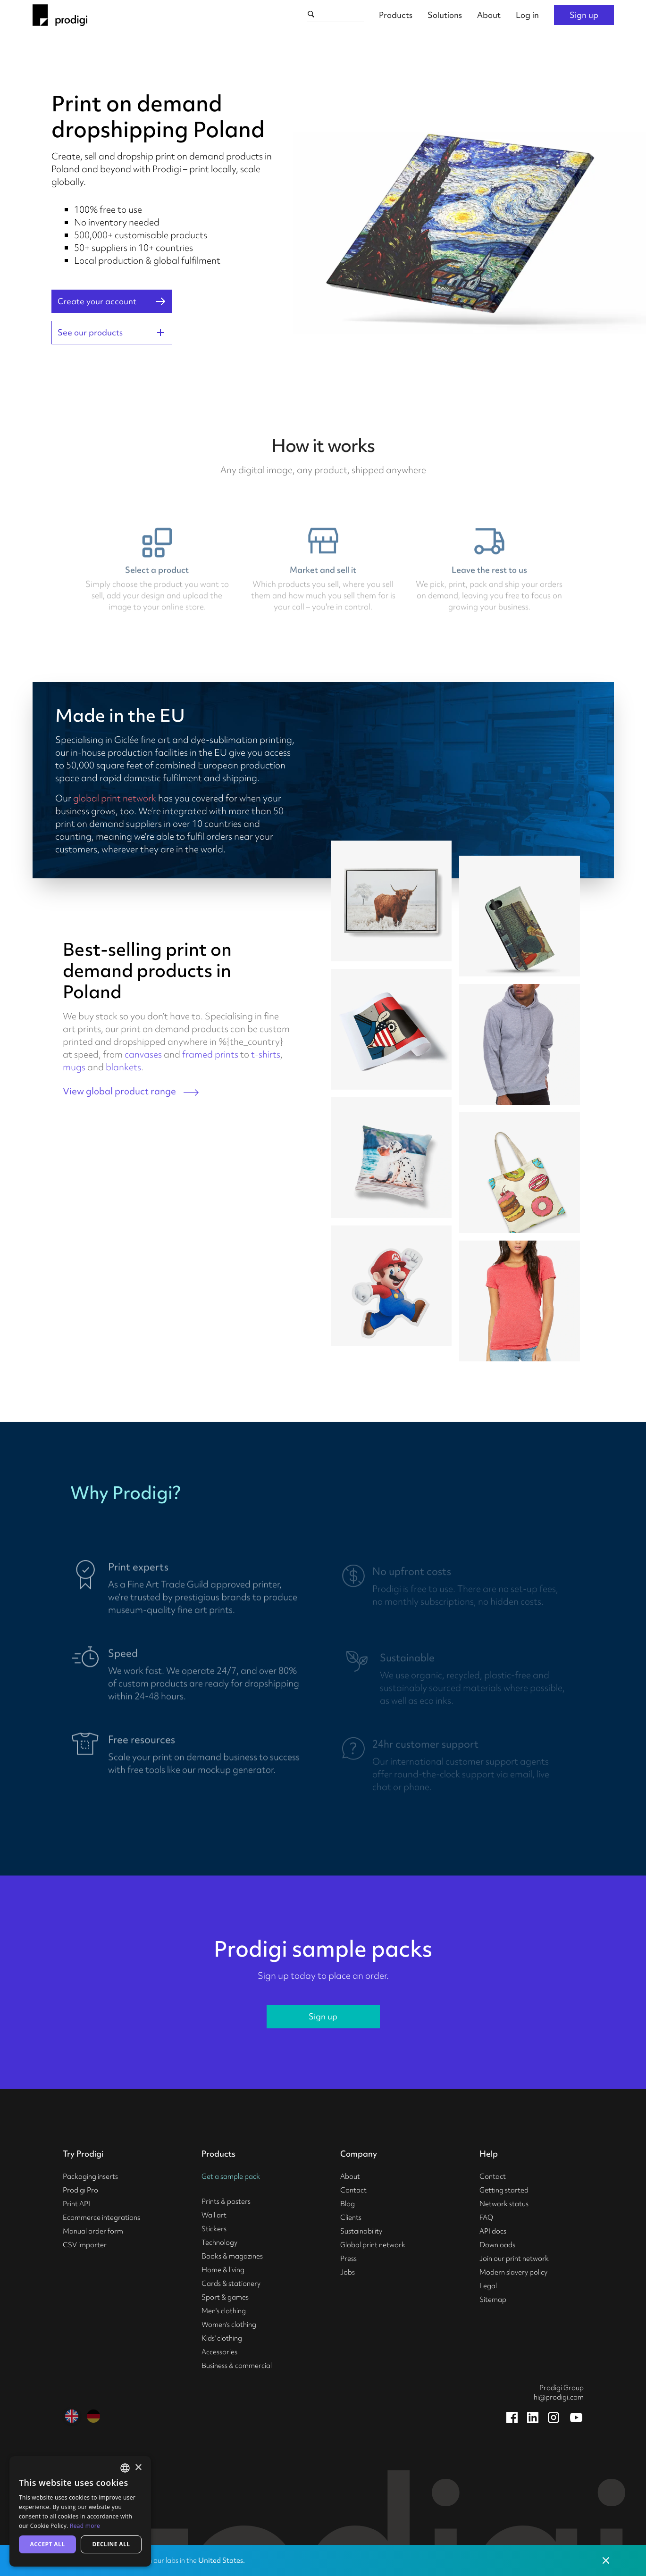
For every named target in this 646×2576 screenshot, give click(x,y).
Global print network (372, 2245)
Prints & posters (226, 2201)
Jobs (347, 2272)
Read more (85, 2526)
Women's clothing (228, 2324)
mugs (74, 1067)
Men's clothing (223, 2311)
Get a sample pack (230, 2176)
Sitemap (492, 2299)
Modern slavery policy (513, 2272)
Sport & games (225, 2297)
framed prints (210, 1054)
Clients (350, 2217)
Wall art (214, 2215)
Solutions (445, 14)
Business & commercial (236, 2365)
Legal (488, 2286)
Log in (527, 14)
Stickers (214, 2229)
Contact (353, 2190)
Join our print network (514, 2258)
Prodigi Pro (80, 2190)
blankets (123, 1067)
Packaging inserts (90, 2176)
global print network (114, 798)
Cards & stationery (230, 2283)
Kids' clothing (221, 2338)
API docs (492, 2231)
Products (395, 14)
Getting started (504, 2190)
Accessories (219, 2352)
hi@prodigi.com (559, 2397)
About (489, 14)
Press (348, 2258)
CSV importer (85, 2245)
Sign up (584, 14)
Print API (76, 2204)
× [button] (138, 2467)
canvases (143, 1054)
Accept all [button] (47, 2544)
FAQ (486, 2217)
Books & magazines (232, 2256)
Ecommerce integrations (101, 2217)
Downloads (497, 2245)
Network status (504, 2204)
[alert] (80, 2511)
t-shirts (265, 1054)
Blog (347, 2204)
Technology (219, 2242)
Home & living (222, 2270)
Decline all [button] (111, 2544)
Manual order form (93, 2231)
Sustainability (361, 2231)
